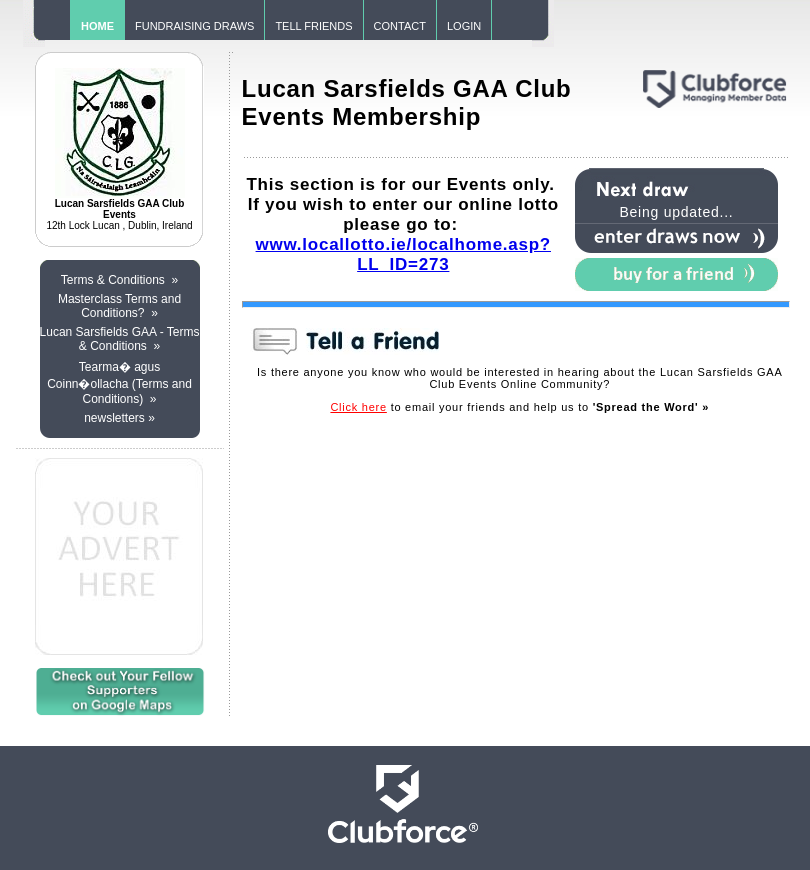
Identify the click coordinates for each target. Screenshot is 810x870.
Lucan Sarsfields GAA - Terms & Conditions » (120, 339)
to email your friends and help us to (519, 407)
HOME (97, 26)
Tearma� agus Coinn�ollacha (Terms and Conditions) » (119, 383)
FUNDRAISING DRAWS (194, 26)
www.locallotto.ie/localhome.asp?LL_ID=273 (403, 254)
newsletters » (119, 418)
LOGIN (464, 26)
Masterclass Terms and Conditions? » (119, 306)
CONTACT (400, 26)
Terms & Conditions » (119, 280)
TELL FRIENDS (313, 26)
